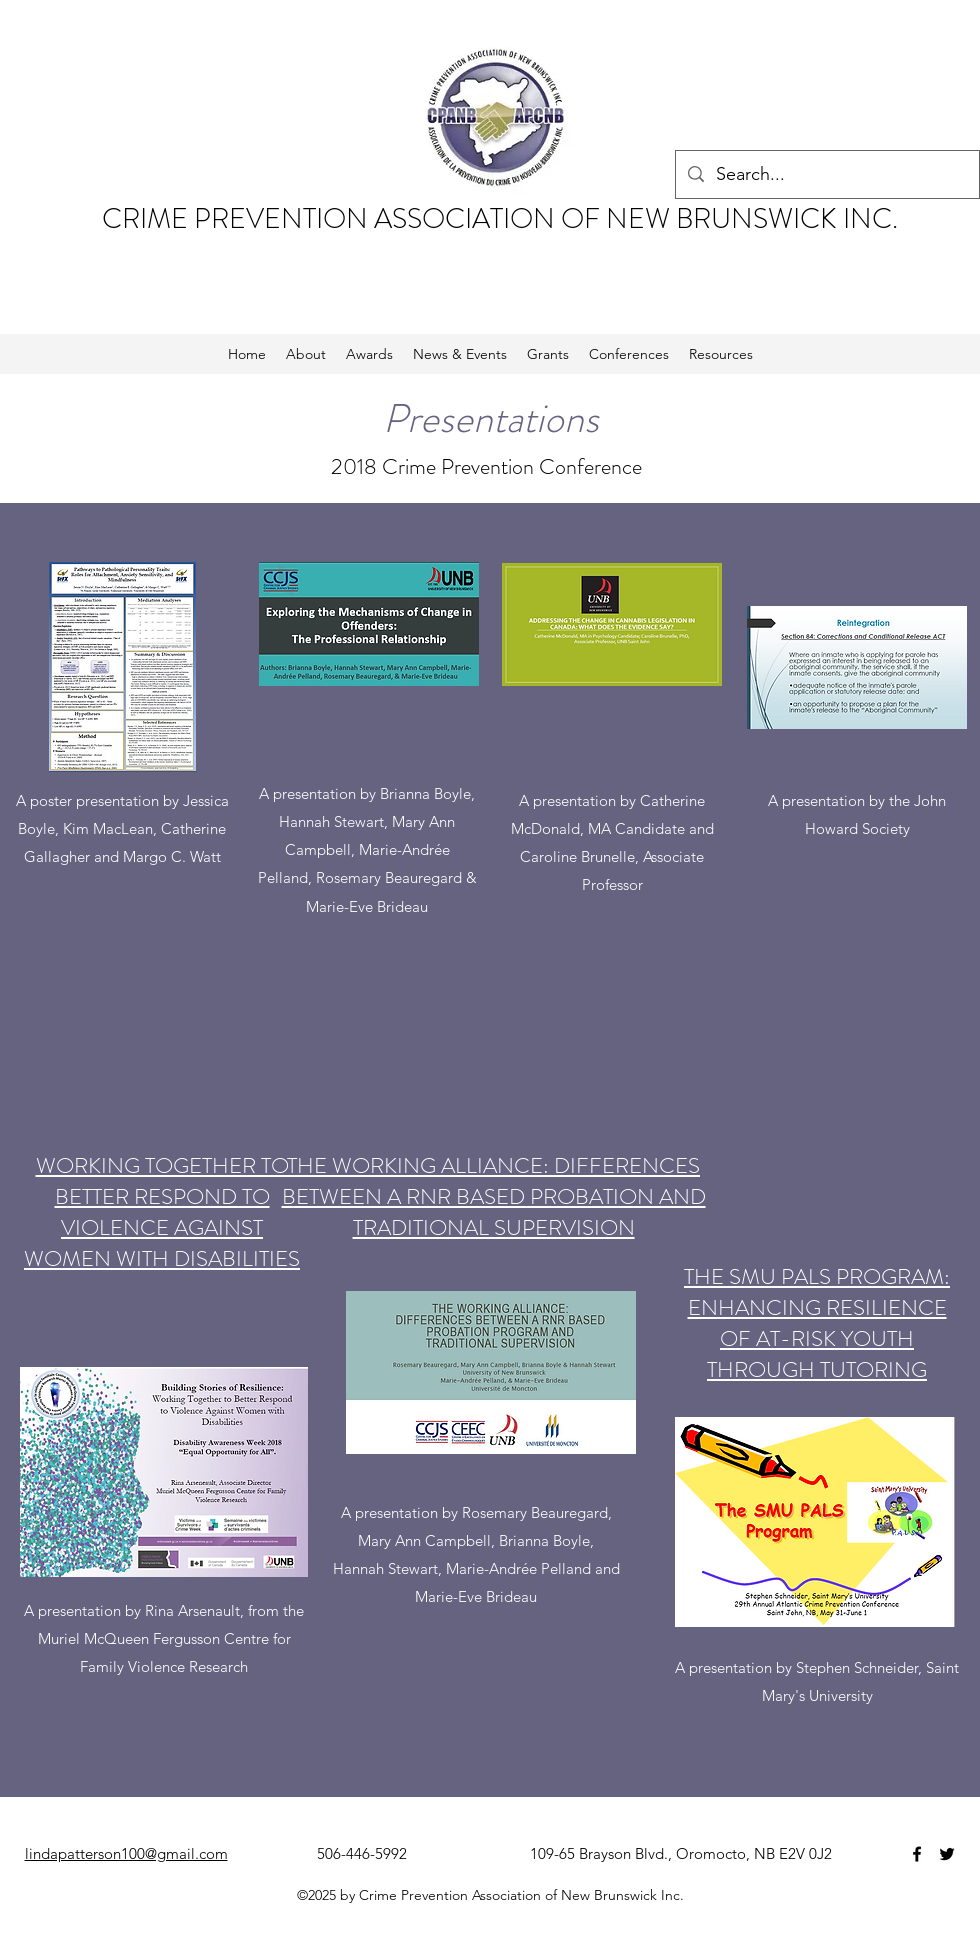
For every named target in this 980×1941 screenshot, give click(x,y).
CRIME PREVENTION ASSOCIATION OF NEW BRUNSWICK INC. (503, 219)
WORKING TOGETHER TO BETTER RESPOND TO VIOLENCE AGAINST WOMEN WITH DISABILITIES (162, 1212)
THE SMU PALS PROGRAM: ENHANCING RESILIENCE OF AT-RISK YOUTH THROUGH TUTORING (817, 1323)
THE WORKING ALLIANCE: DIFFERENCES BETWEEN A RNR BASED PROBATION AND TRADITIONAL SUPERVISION (494, 1196)
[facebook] (917, 1854)
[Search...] (826, 175)
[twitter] (947, 1854)
